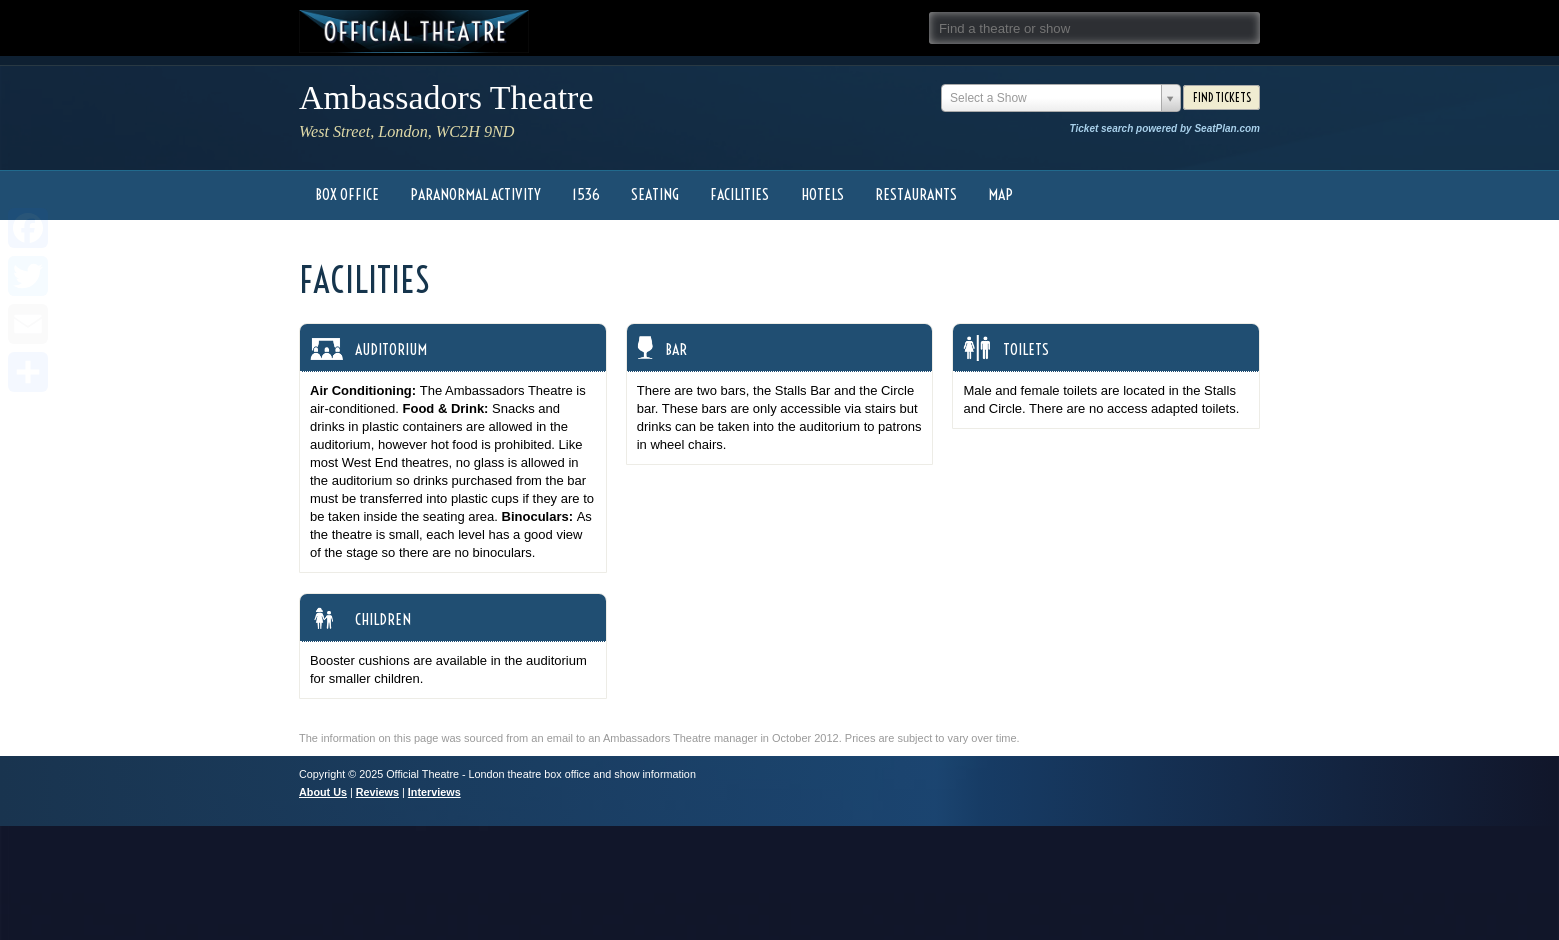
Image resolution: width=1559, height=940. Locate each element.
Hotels (822, 194)
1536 (586, 194)
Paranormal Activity (475, 194)
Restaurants (916, 194)
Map (1000, 194)
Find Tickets (1222, 97)
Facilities (739, 194)
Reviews (377, 792)
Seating (655, 194)
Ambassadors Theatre (446, 97)
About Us (323, 792)
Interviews (434, 792)
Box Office (347, 194)
